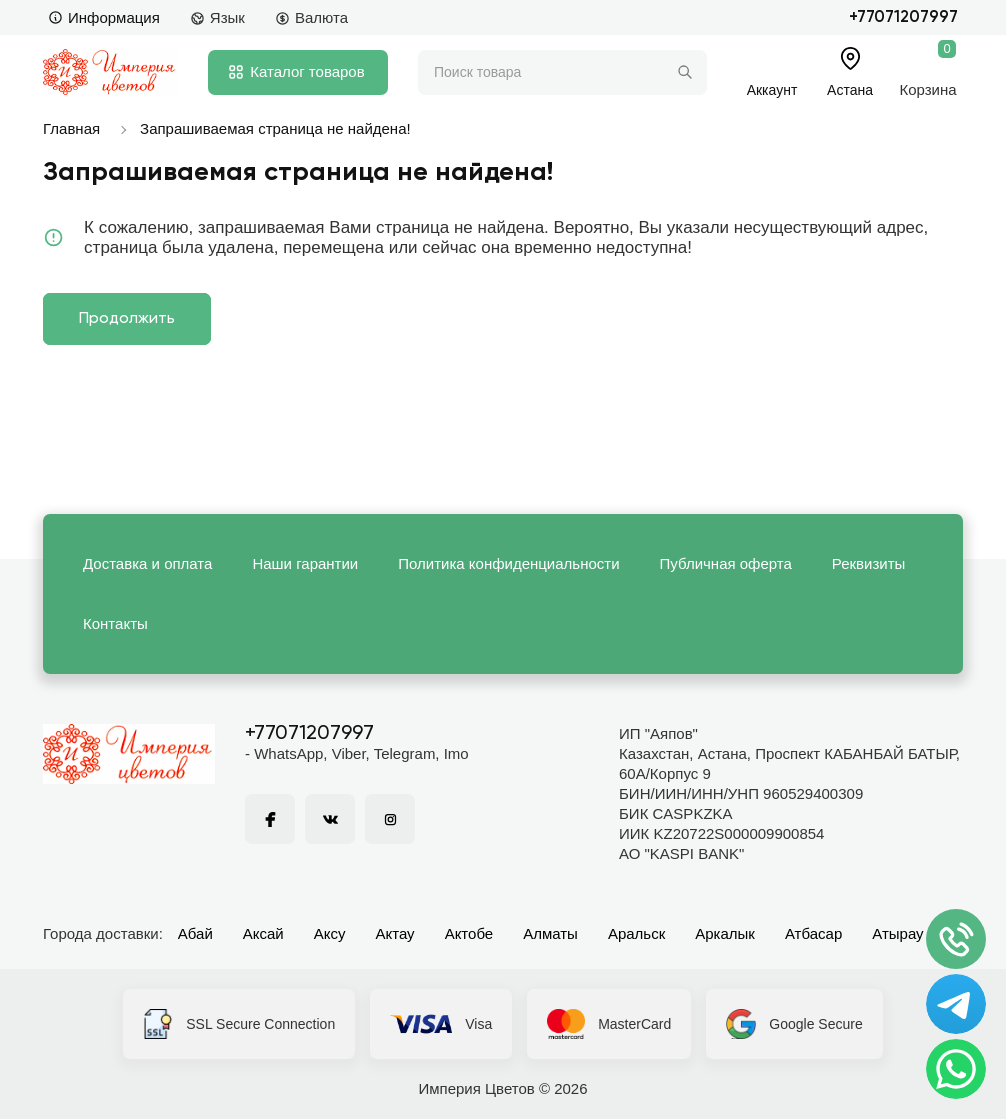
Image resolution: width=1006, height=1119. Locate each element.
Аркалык (725, 933)
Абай (195, 933)
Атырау (897, 933)
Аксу (330, 933)
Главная (71, 128)
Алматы (550, 933)
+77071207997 (903, 17)
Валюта (311, 17)
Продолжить (127, 319)
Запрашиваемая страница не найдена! (275, 128)
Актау (395, 933)
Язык (217, 17)
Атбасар (813, 933)
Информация (104, 17)
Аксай (263, 933)
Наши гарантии (305, 563)
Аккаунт (772, 89)
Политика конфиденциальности (508, 563)
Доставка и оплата (147, 563)
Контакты (115, 623)
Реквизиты (869, 563)
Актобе (469, 933)
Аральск (636, 933)
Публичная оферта (726, 563)
